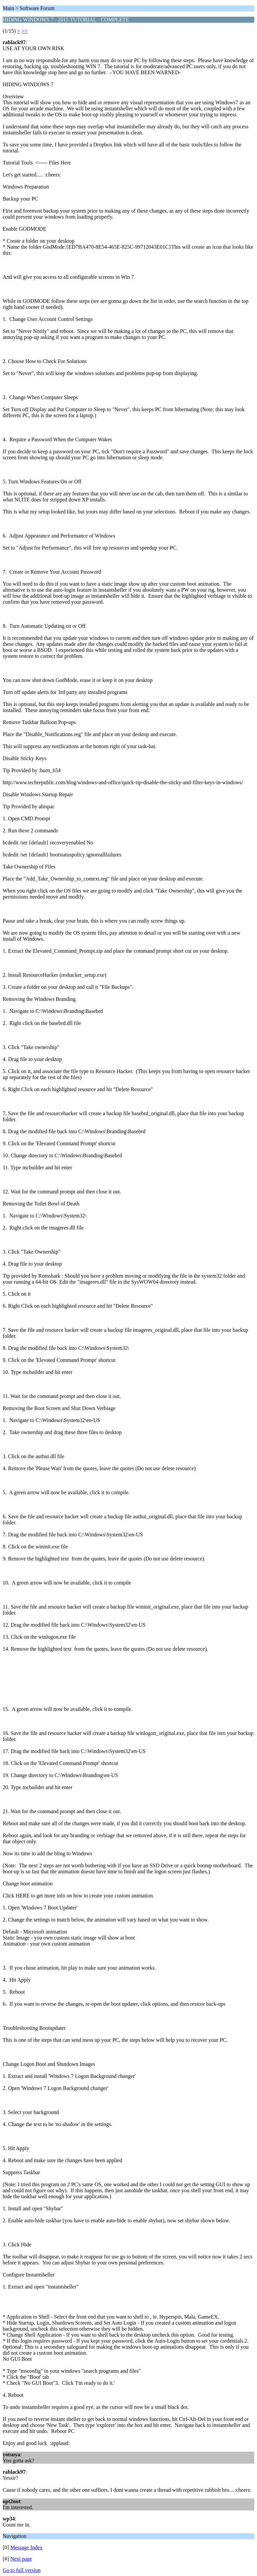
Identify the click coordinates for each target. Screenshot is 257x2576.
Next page (21, 2559)
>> (24, 31)
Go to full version (21, 2570)
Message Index (26, 2547)
